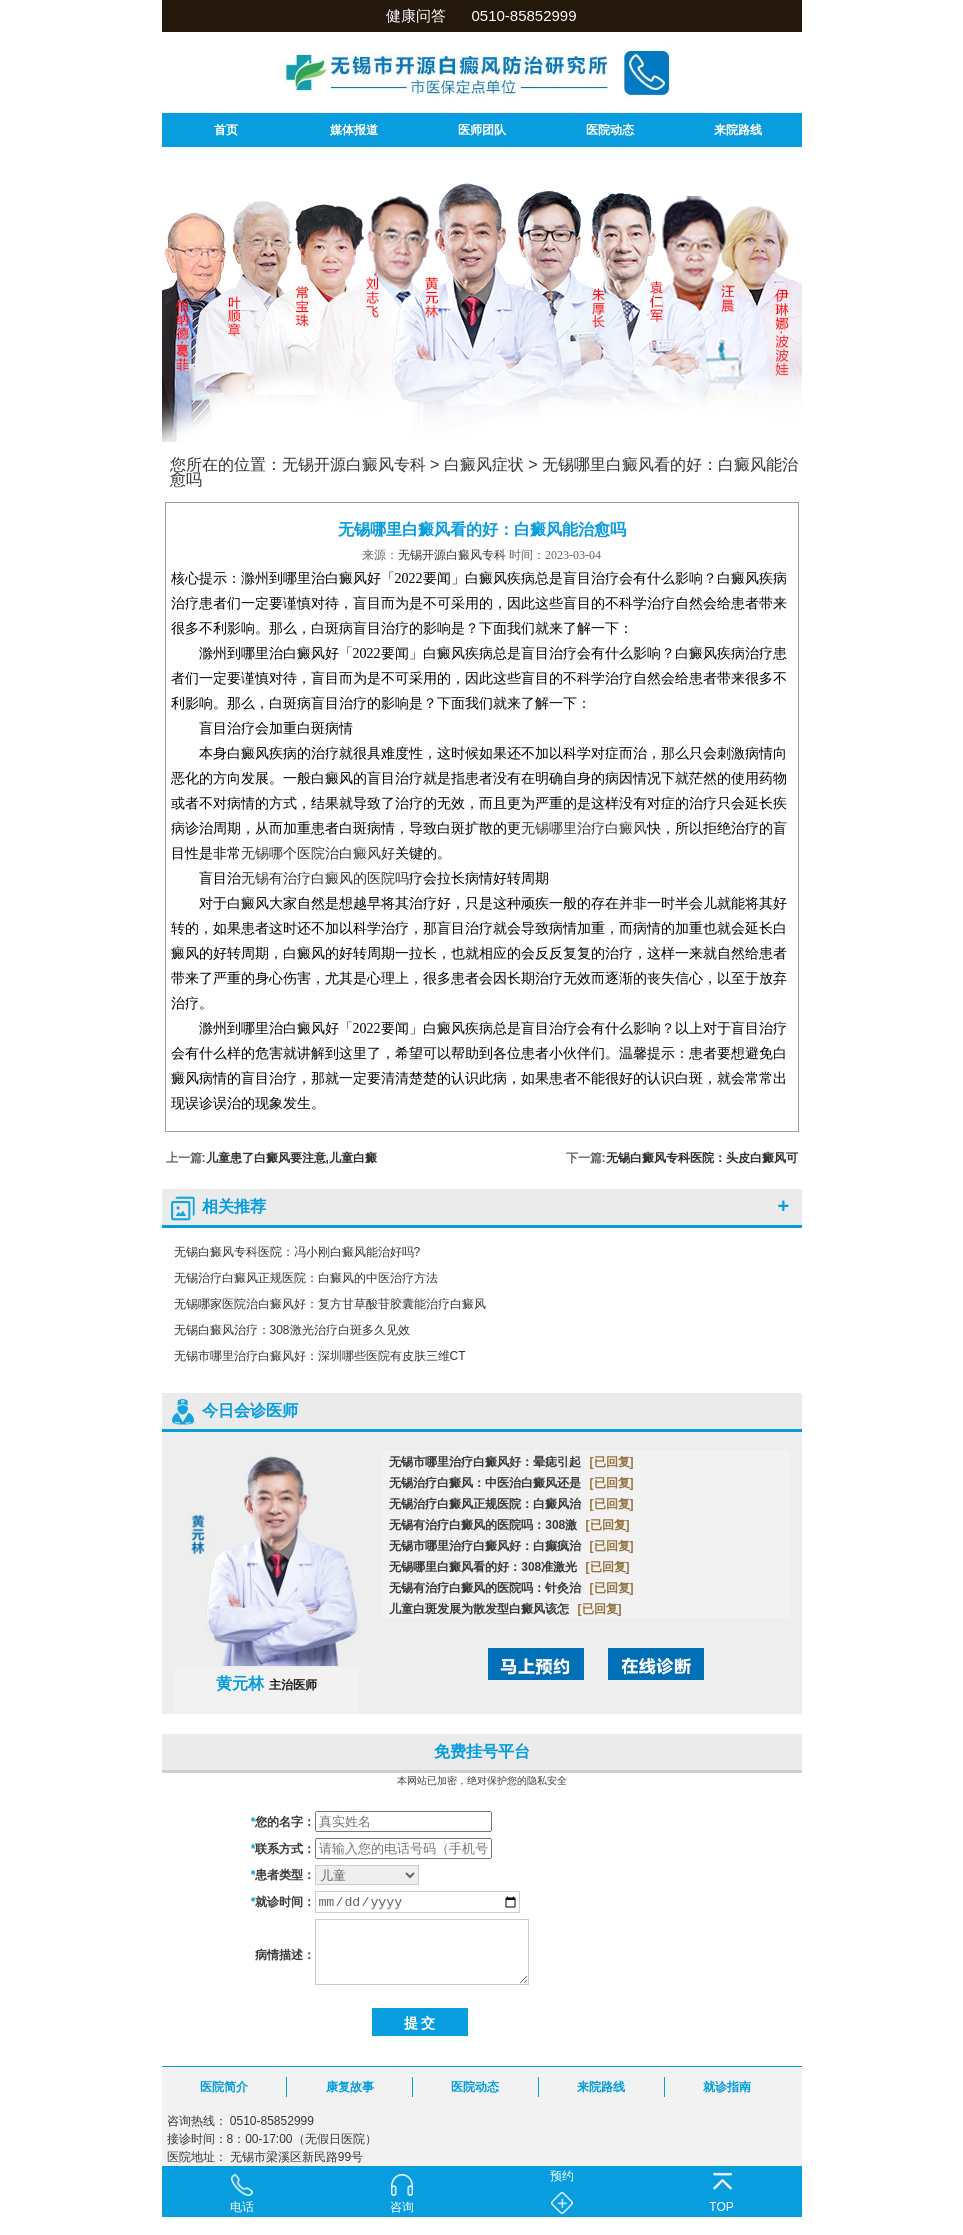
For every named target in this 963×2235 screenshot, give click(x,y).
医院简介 (224, 2087)
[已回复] (612, 1462)
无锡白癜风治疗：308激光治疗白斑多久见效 (292, 1330)
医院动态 (610, 130)
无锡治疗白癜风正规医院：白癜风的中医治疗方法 (306, 1278)
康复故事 (350, 2087)
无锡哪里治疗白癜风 (584, 828)
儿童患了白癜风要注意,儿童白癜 (291, 1158)
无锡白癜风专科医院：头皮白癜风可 (702, 1158)
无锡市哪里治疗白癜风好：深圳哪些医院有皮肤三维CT (320, 1356)
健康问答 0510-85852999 (481, 15)
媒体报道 (354, 130)
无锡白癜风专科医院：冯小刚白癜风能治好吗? (297, 1252)
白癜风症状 (484, 464)
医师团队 (482, 130)
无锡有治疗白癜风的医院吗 (325, 878)
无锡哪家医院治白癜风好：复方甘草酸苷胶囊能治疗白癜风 (330, 1304)
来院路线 (738, 130)
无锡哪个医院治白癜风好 (318, 853)
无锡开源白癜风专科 (354, 464)
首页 (226, 130)
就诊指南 (727, 2087)
